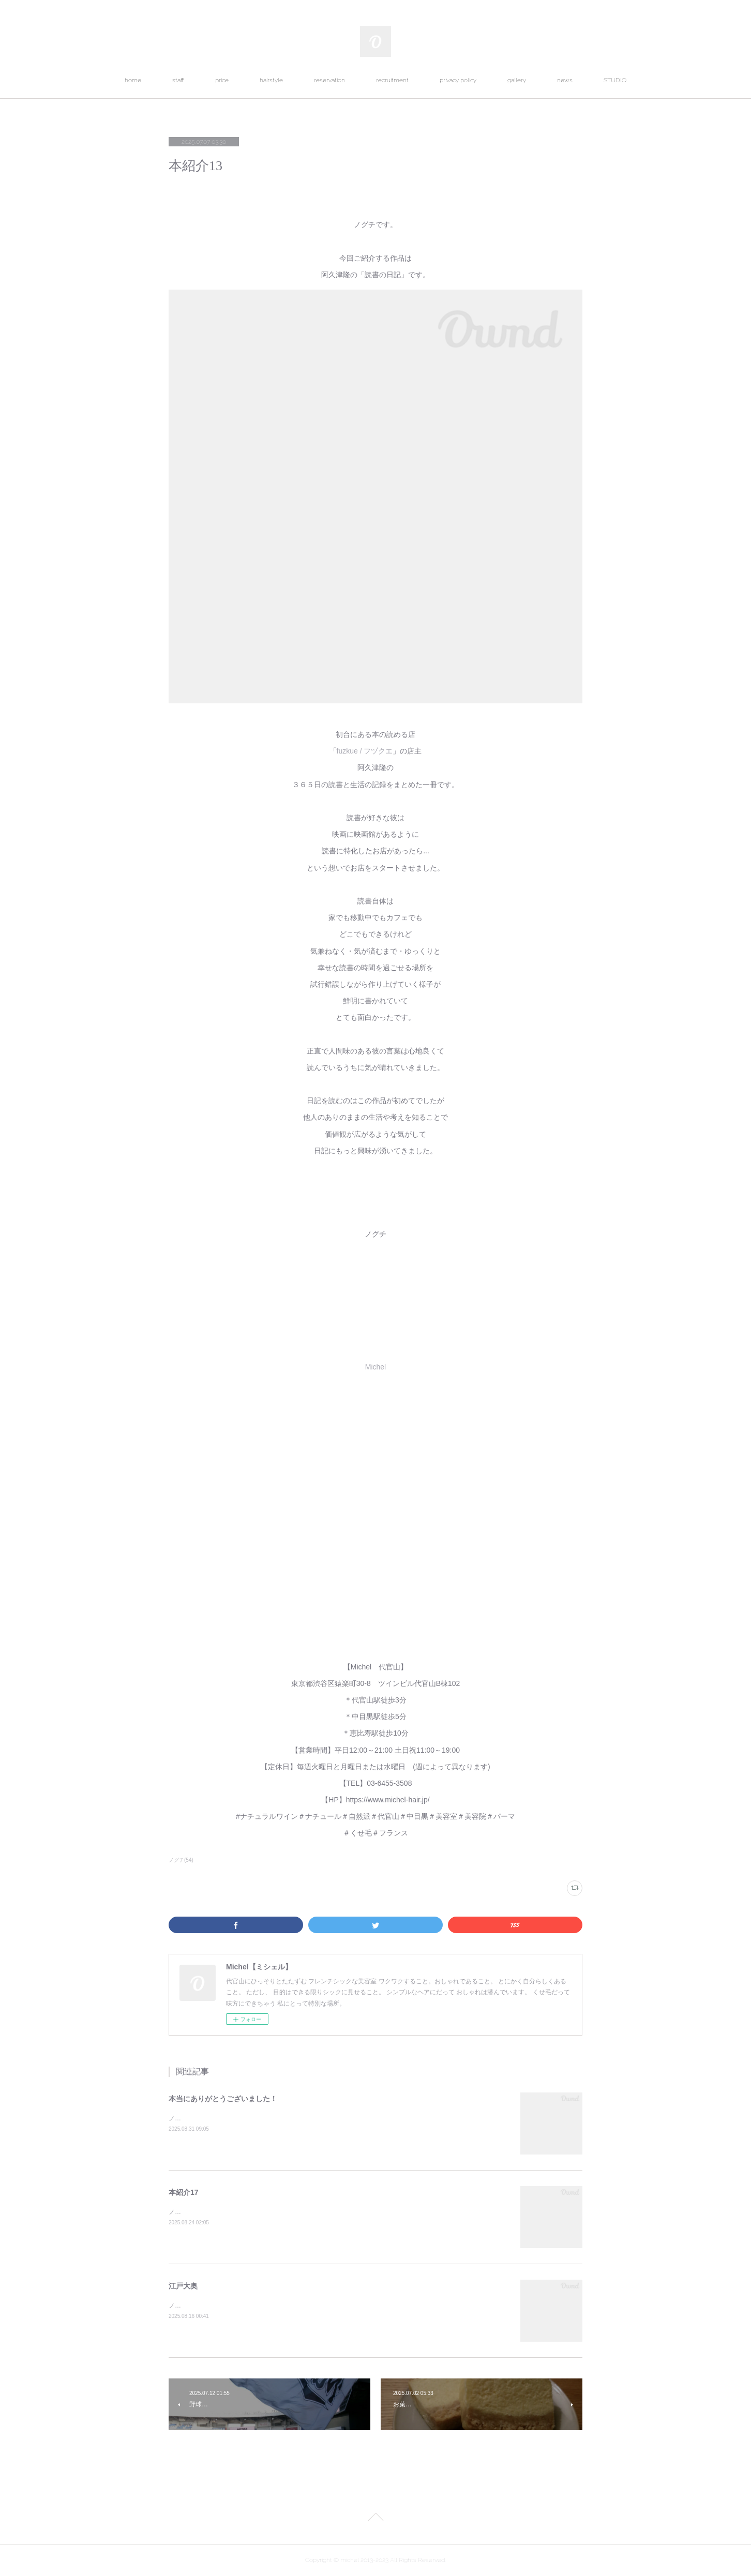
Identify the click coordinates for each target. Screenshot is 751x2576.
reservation (329, 80)
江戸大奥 (183, 2286)
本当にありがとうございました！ (223, 2099)
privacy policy (458, 80)
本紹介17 (184, 2192)
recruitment (392, 80)
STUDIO (615, 80)
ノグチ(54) (181, 1860)
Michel (375, 1367)
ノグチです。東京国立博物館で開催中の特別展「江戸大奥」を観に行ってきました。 (286, 2305)
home (133, 80)
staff (178, 80)
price (222, 80)
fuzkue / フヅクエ (365, 751)
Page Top (375, 2518)
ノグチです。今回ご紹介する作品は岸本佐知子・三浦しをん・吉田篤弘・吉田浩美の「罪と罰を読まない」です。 (327, 2212)
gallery (516, 80)
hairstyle (271, 80)
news (565, 80)
